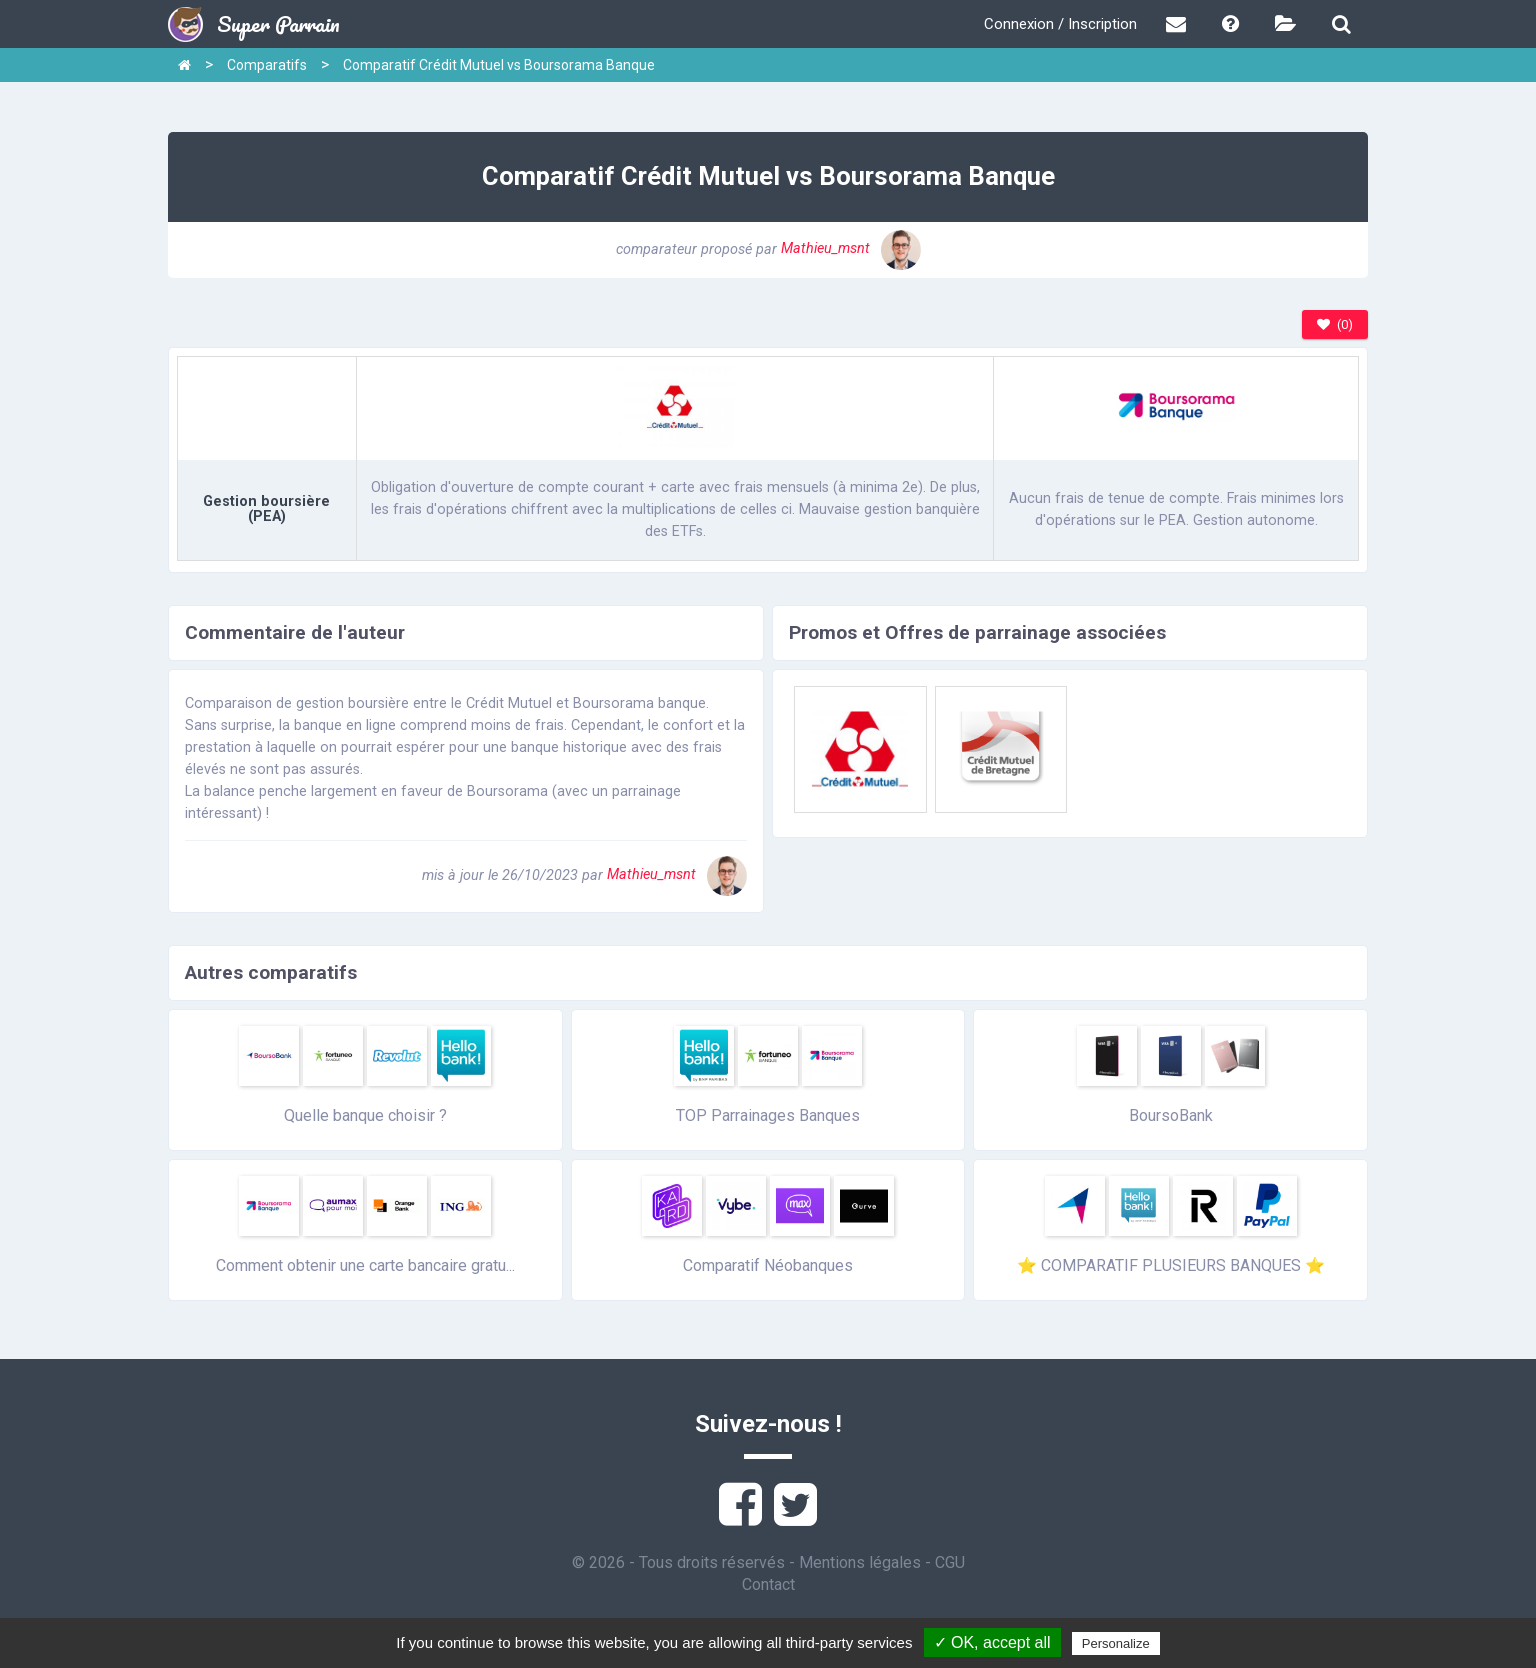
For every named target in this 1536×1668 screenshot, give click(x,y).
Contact (768, 1584)
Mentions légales (860, 1562)
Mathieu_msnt (851, 248)
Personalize (1116, 1643)
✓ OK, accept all (992, 1642)
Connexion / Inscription (1060, 24)
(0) (1335, 324)
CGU (950, 1562)
